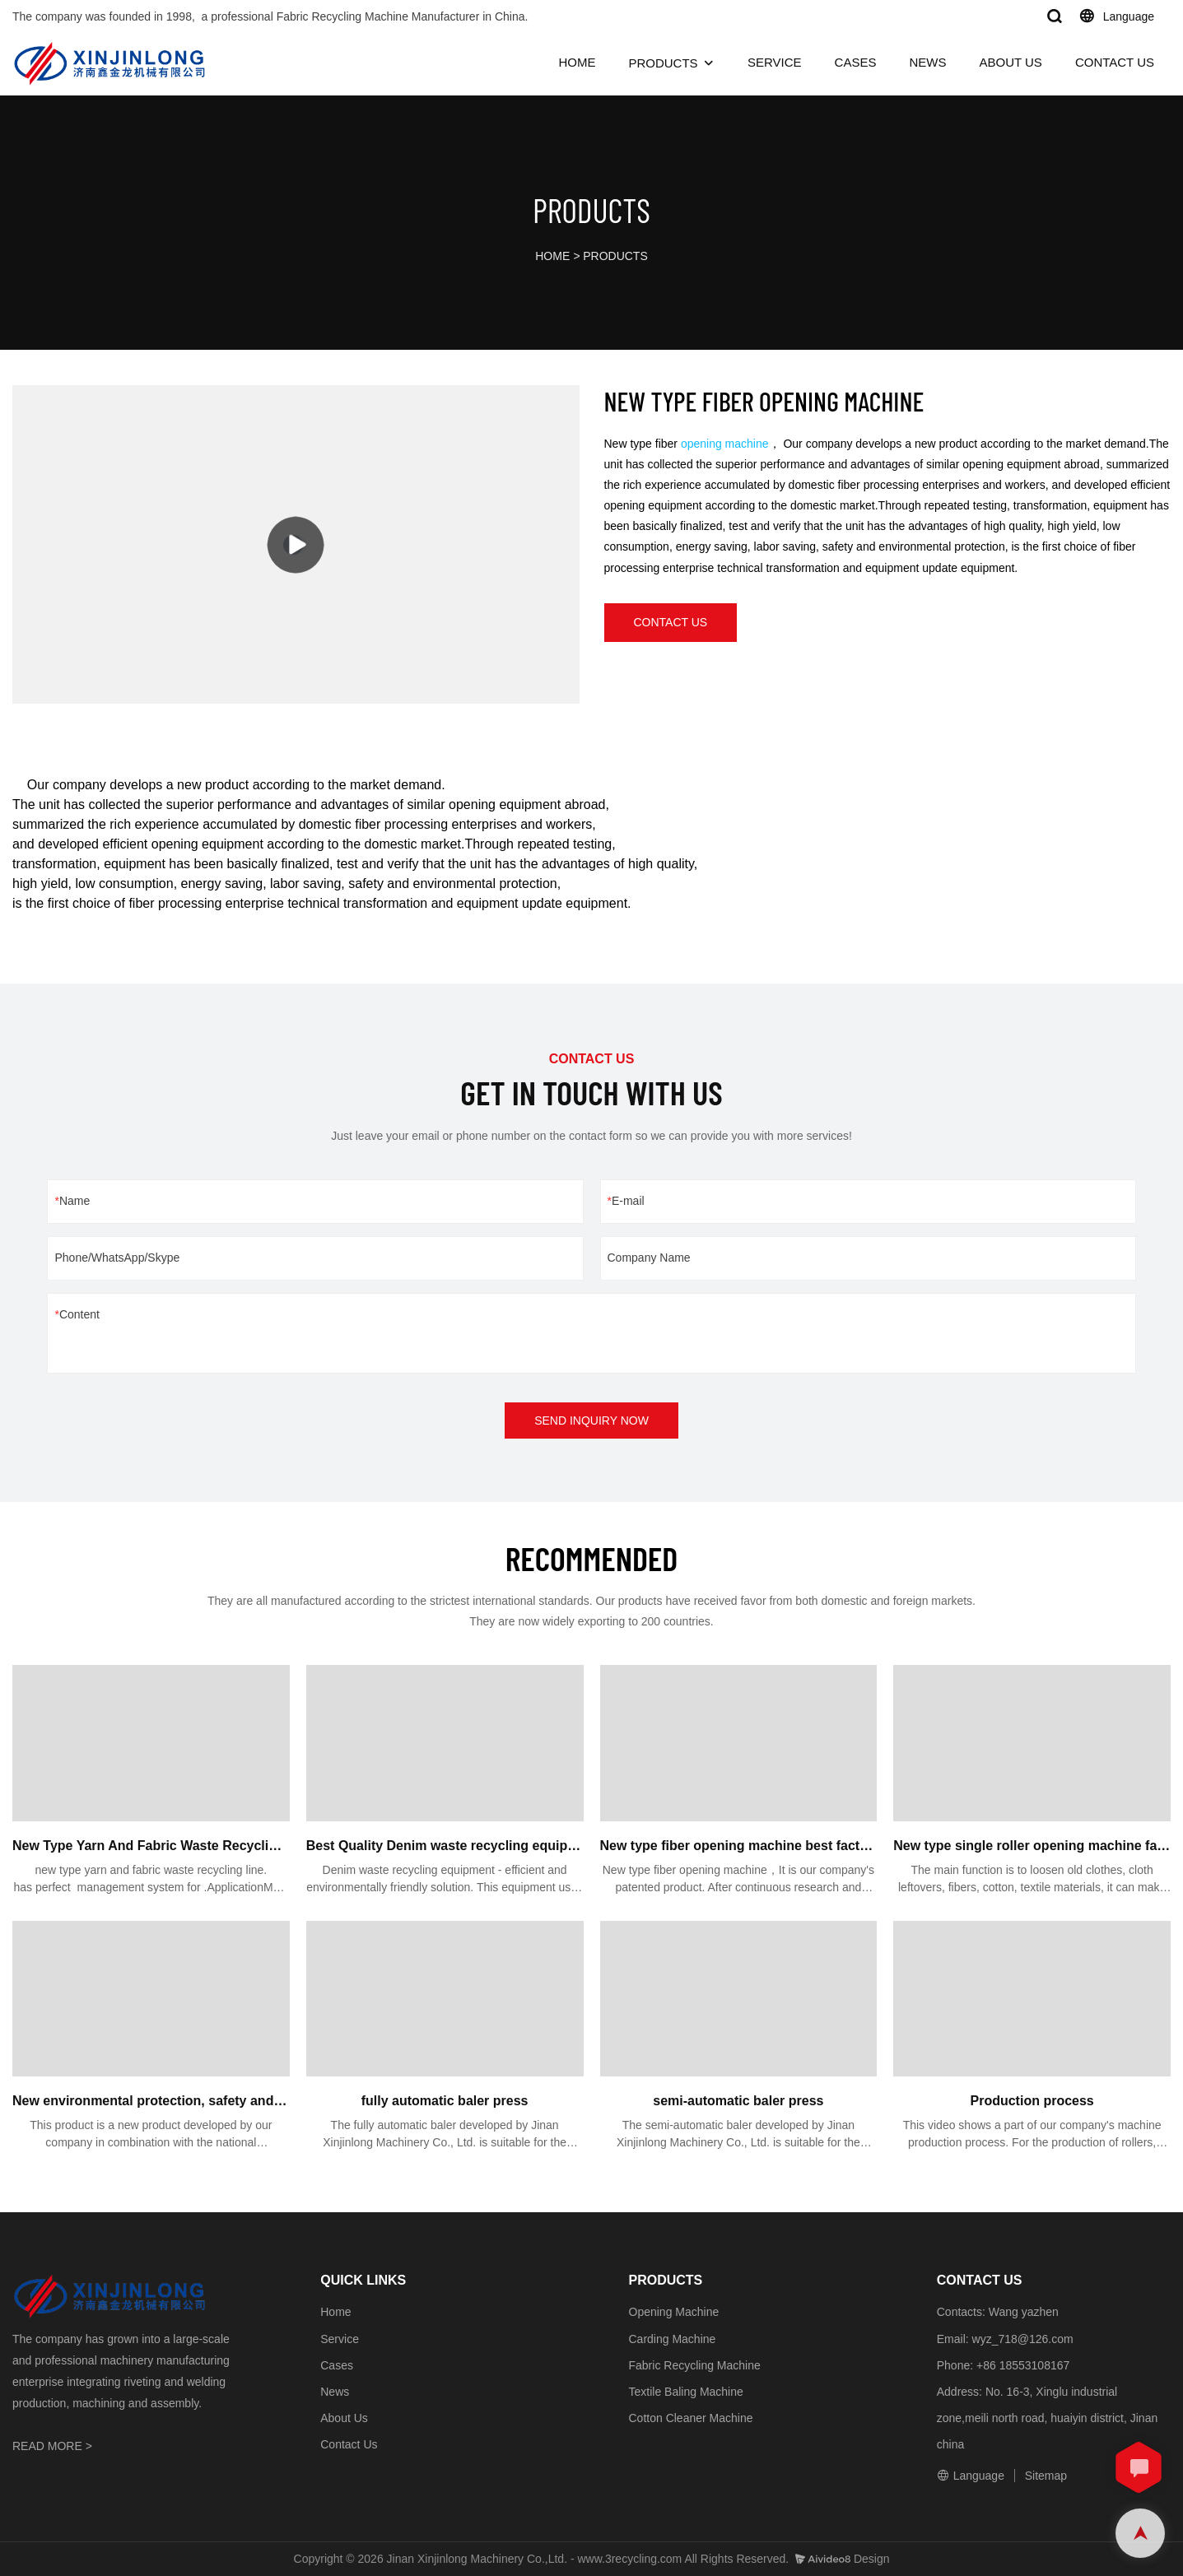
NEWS (927, 62)
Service (339, 2339)
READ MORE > (52, 2446)
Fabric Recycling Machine (695, 2365)
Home (335, 2311)
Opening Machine (674, 2311)
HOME (576, 62)
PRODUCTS (662, 63)
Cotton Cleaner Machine (691, 2418)
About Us (344, 2418)
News (334, 2391)
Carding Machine (672, 2339)
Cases (336, 2365)
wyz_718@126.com (1023, 2339)
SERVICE (775, 62)
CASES (856, 62)
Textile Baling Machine (686, 2391)
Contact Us (348, 2444)
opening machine (725, 443)
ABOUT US (1010, 62)
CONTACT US (1114, 62)
